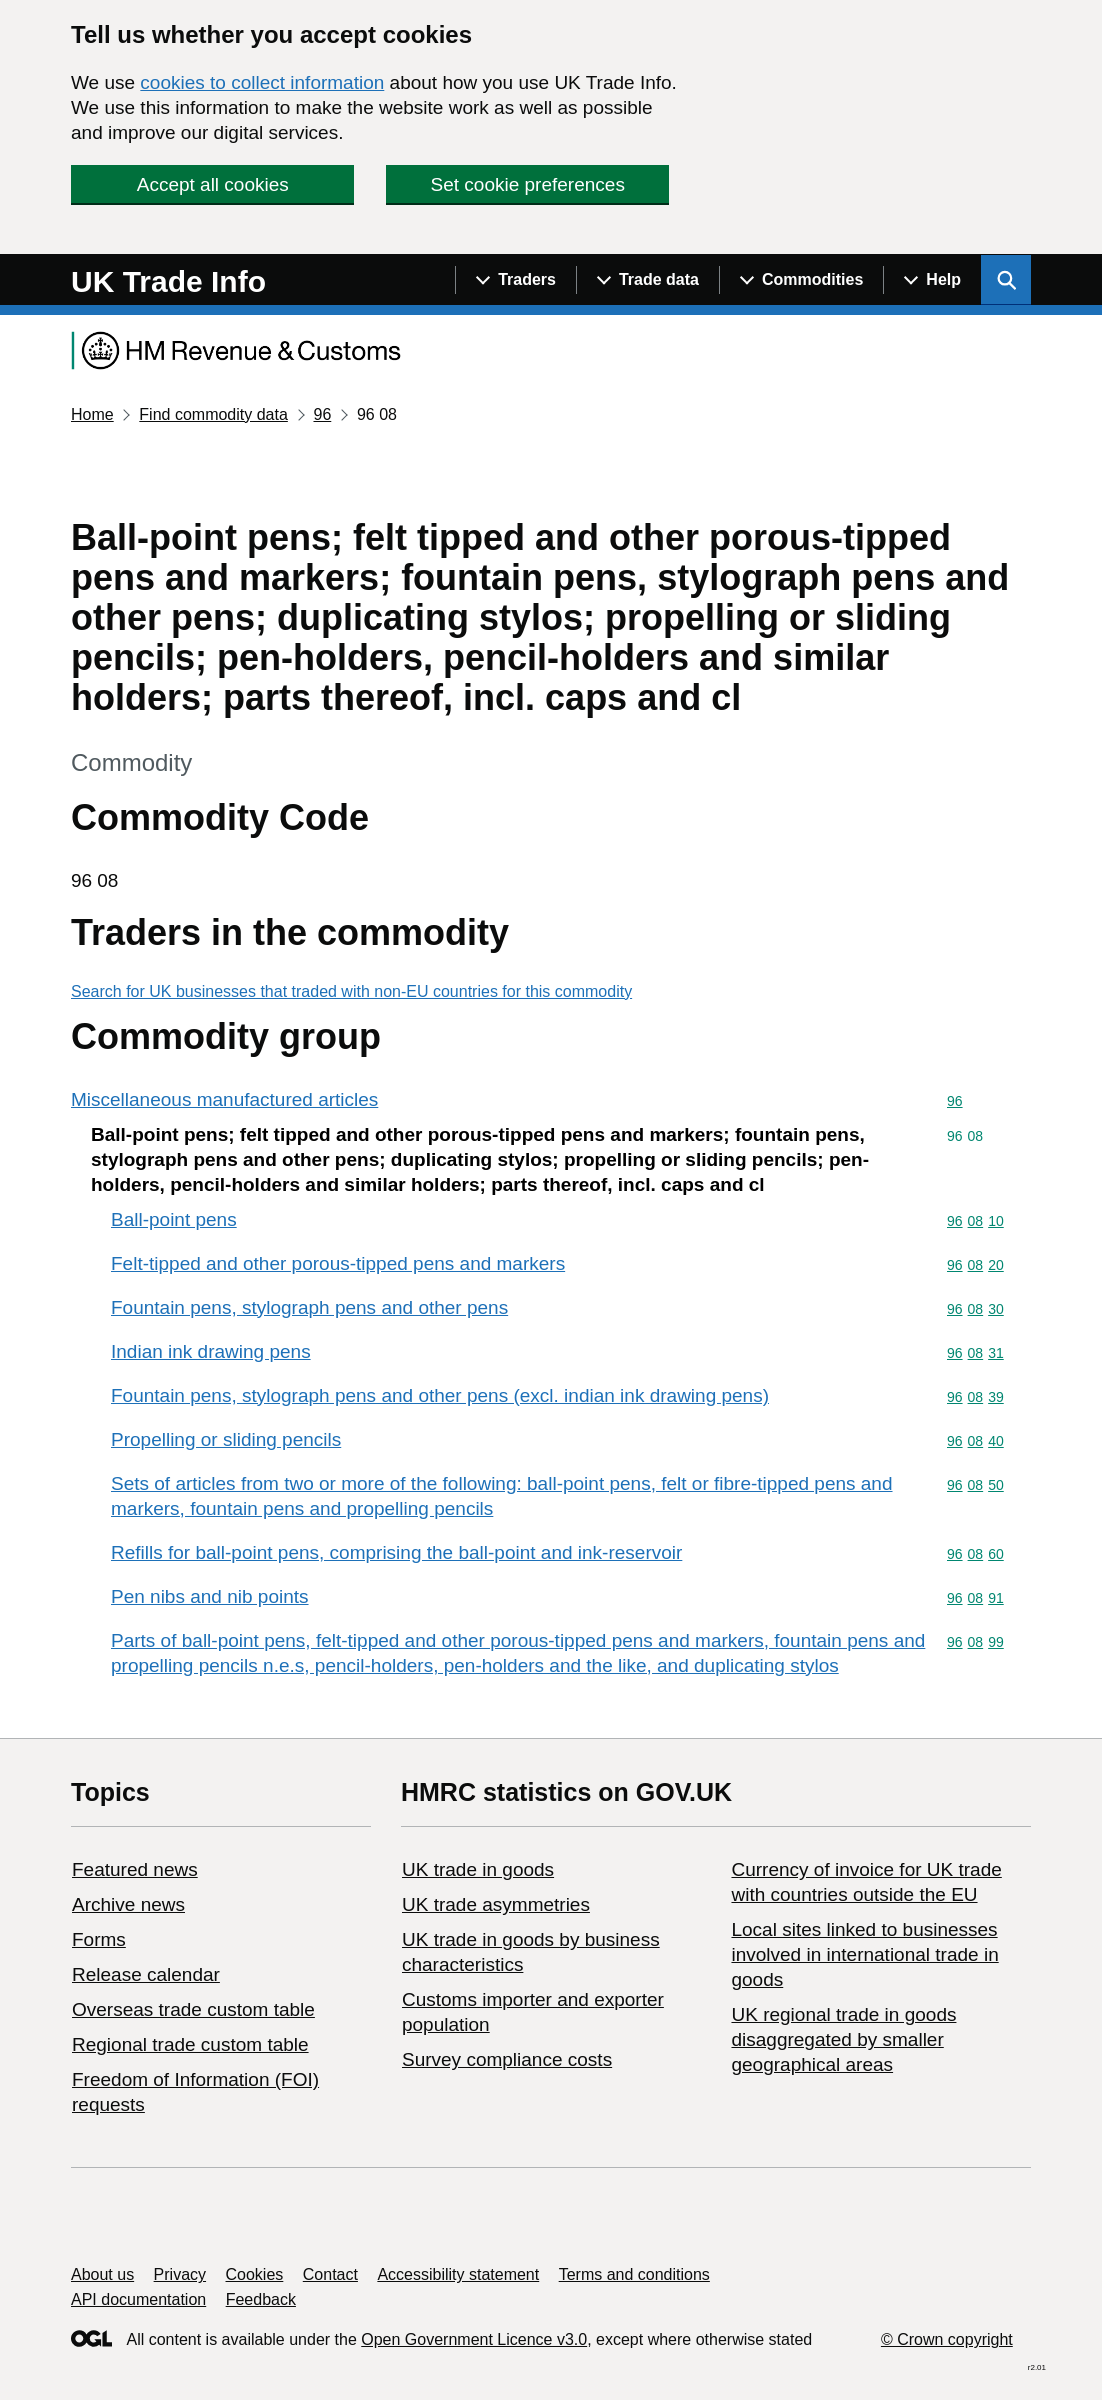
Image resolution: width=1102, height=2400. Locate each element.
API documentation (138, 2299)
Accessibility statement (458, 2274)
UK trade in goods (478, 1869)
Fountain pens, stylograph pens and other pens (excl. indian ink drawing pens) (440, 1395)
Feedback (261, 2299)
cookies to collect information (262, 82)
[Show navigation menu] (515, 280)
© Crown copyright (947, 2339)
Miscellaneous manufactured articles (224, 1099)
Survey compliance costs (507, 2059)
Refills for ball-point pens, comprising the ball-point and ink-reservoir (396, 1552)
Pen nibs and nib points (210, 1596)
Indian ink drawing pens (211, 1351)
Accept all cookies (213, 184)
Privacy (180, 2274)
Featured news (135, 1869)
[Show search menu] (1006, 280)
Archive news (128, 1904)
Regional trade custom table (190, 2044)
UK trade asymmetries (496, 1904)
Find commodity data (213, 414)
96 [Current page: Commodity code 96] (322, 414)
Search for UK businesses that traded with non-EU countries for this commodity (351, 991)
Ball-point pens (174, 1219)
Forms (99, 1939)
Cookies (255, 2274)
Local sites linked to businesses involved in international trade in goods (864, 1954)
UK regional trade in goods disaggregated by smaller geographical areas (843, 2039)
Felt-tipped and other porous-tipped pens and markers (338, 1263)
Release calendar (146, 1974)
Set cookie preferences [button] (528, 184)
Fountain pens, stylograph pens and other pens (309, 1307)
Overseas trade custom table (193, 2009)
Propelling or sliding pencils (226, 1439)
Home (92, 414)
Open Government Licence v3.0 (474, 2339)
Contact (330, 2274)
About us (102, 2274)
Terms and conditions (634, 2274)
